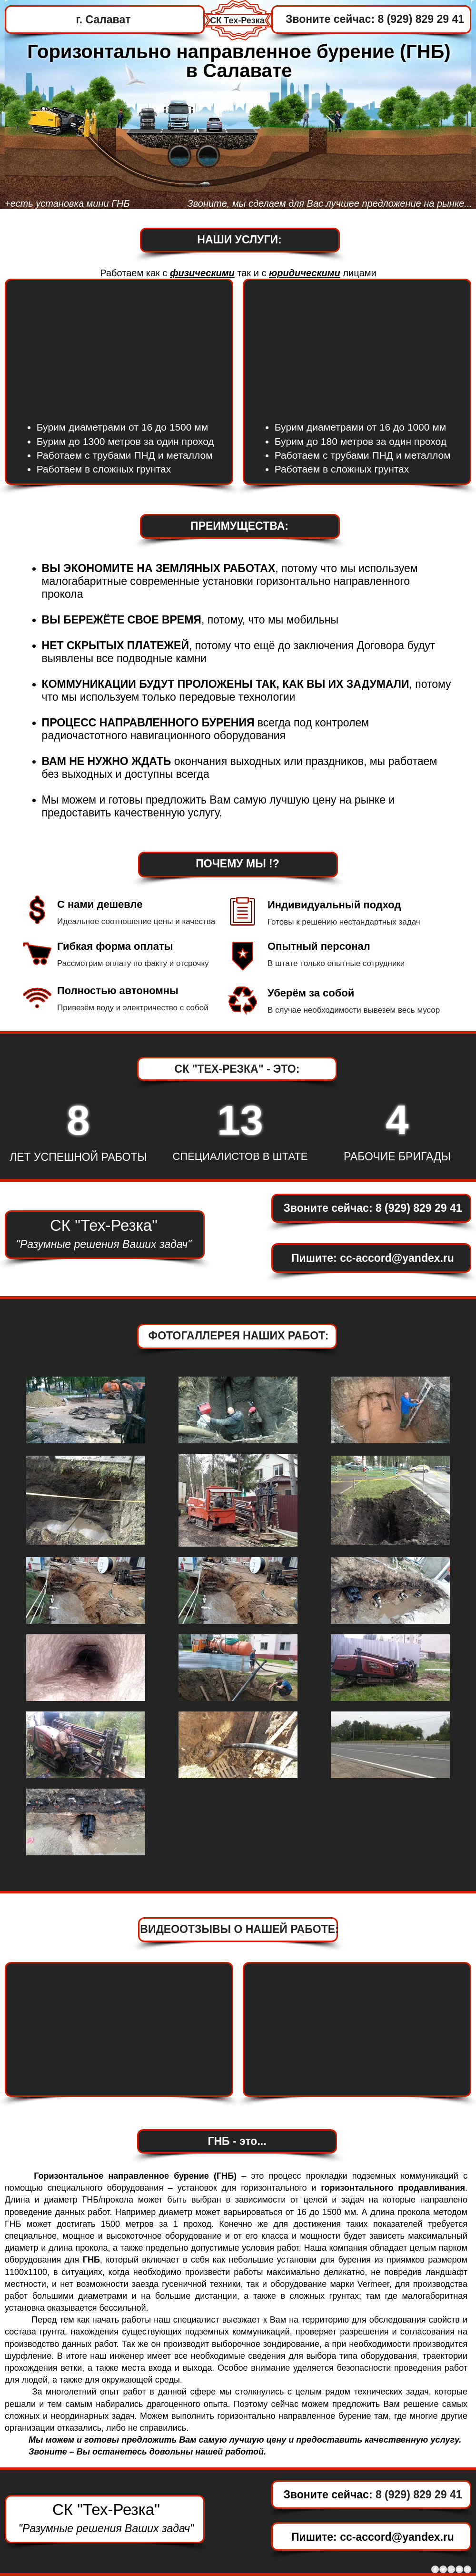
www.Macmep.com (87, 2555)
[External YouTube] (357, 345)
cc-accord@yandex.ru (397, 1258)
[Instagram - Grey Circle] (467, 2569)
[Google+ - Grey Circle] (451, 2569)
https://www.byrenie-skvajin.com (123, 2568)
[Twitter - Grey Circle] (443, 2569)
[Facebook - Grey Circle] (435, 2569)
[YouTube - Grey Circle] (459, 2569)
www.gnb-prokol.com (89, 2561)
